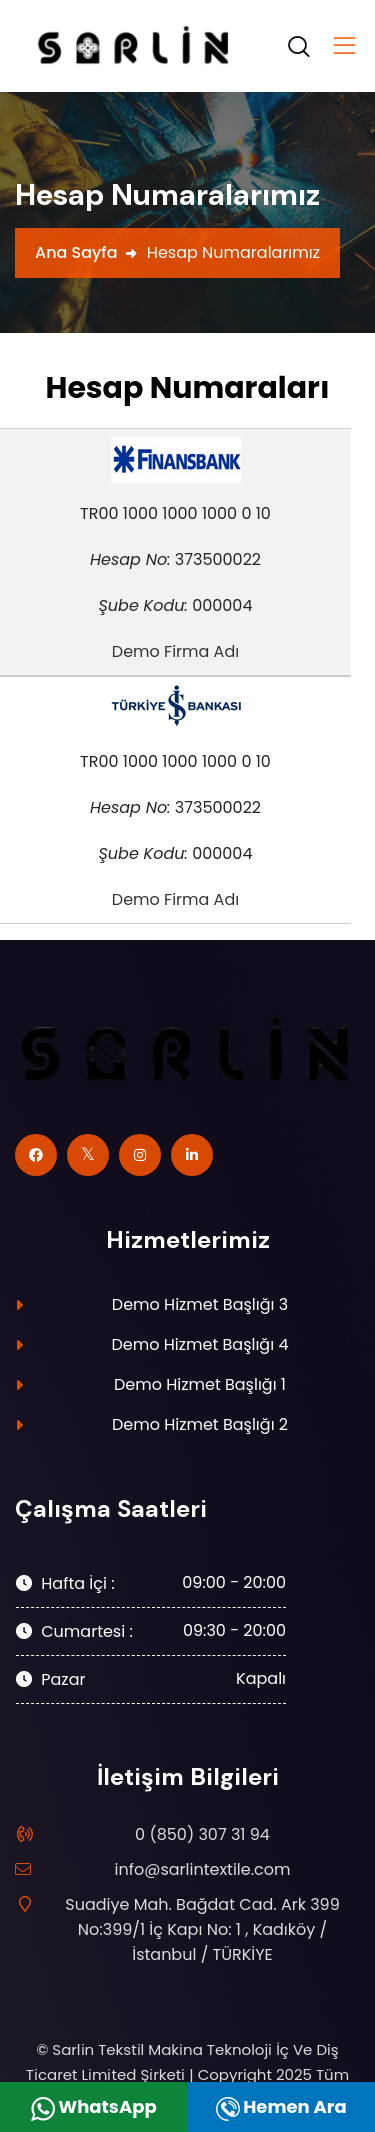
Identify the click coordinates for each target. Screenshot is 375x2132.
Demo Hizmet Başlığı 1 (200, 1384)
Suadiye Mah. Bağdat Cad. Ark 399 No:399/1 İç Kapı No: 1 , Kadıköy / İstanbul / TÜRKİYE (192, 1929)
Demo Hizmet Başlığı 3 (200, 1304)
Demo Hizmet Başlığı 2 (200, 1424)
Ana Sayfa (76, 252)
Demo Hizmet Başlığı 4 (200, 1344)
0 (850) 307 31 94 (202, 1834)
